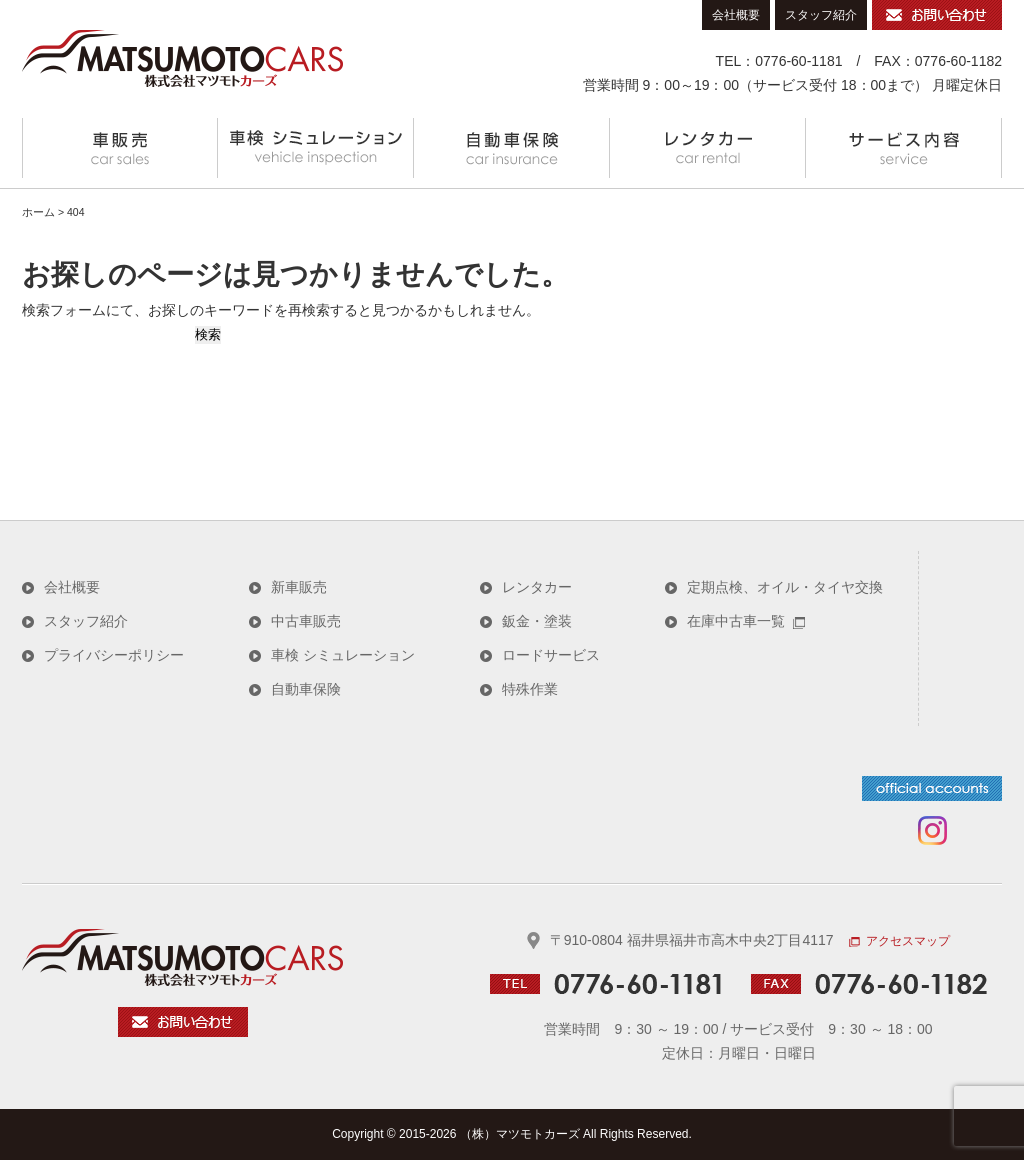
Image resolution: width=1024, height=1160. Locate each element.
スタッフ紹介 (821, 15)
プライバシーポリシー (114, 655)
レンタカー (708, 148)
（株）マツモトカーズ (520, 1134)
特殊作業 (530, 689)
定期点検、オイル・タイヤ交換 (785, 587)
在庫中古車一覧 (746, 621)
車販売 (120, 148)
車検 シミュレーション (343, 655)
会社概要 (736, 15)
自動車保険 (512, 148)
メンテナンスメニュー (316, 148)
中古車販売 (306, 621)
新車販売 (299, 587)
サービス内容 (904, 148)
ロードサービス (551, 655)
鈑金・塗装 (537, 621)
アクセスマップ (900, 941)
